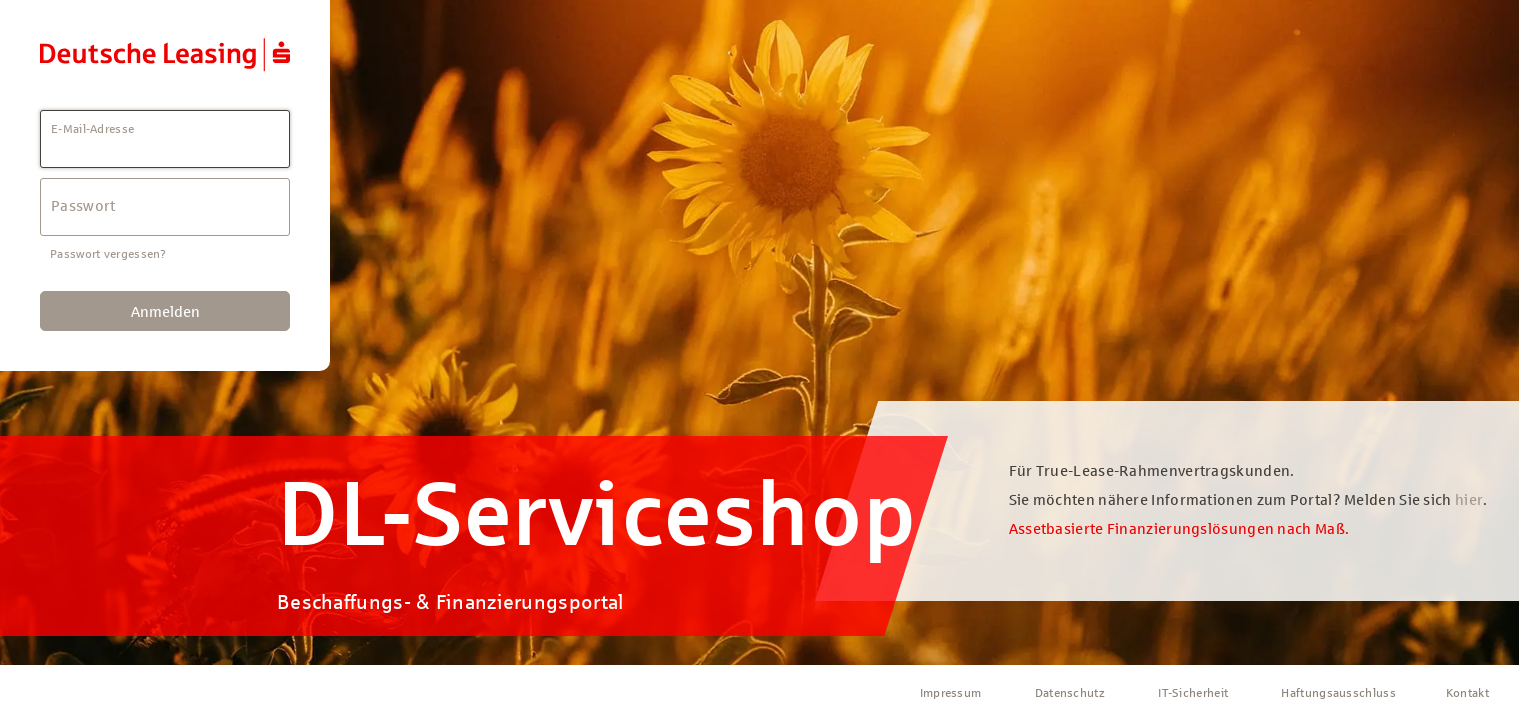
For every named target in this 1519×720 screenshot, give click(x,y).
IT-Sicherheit (1193, 693)
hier (1469, 500)
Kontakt (1467, 693)
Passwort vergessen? (108, 254)
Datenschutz (1070, 693)
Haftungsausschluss (1338, 693)
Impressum (951, 693)
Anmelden (165, 312)
